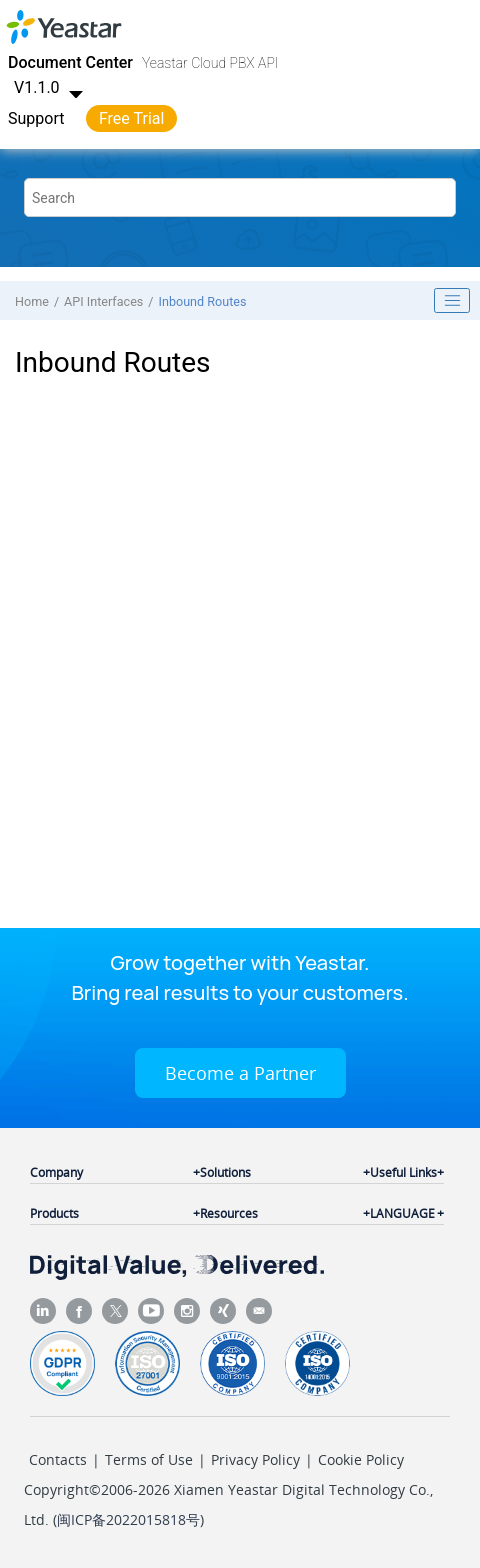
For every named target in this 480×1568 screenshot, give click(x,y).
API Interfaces (103, 301)
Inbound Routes (203, 301)
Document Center (70, 62)
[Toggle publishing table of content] (452, 301)
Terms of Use (149, 1459)
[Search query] (240, 197)
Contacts (58, 1459)
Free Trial (131, 118)
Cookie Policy (361, 1459)
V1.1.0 (51, 87)
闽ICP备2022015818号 (128, 1519)
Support (36, 118)
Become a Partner (240, 1073)
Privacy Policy (255, 1459)
